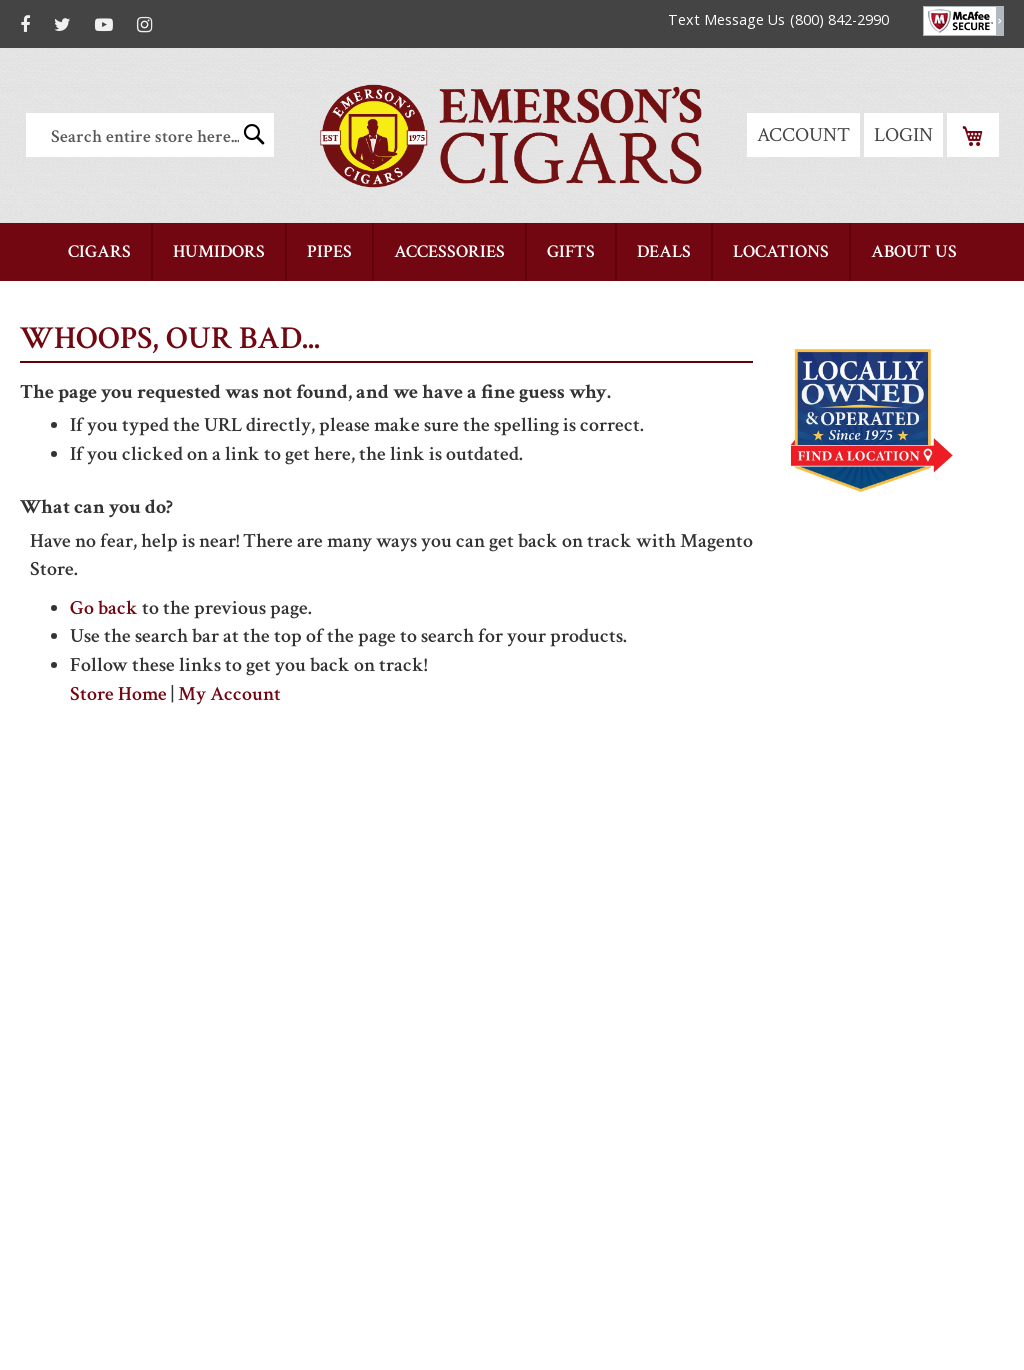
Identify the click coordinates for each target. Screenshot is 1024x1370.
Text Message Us (726, 19)
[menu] (512, 252)
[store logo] (511, 136)
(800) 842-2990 (839, 19)
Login (903, 135)
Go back (104, 608)
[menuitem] (99, 252)
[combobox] (150, 135)
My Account (229, 694)
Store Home (118, 694)
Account (803, 135)
